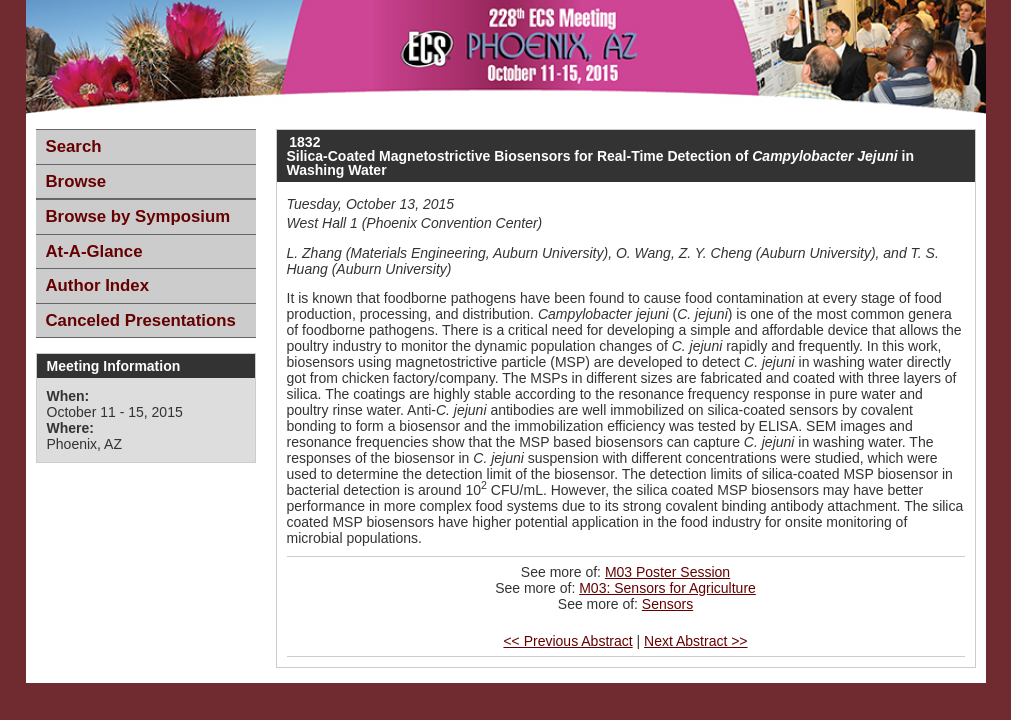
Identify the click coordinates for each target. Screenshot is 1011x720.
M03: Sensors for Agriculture (667, 588)
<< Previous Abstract (567, 641)
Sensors (667, 604)
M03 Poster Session (667, 572)
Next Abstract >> (696, 641)
